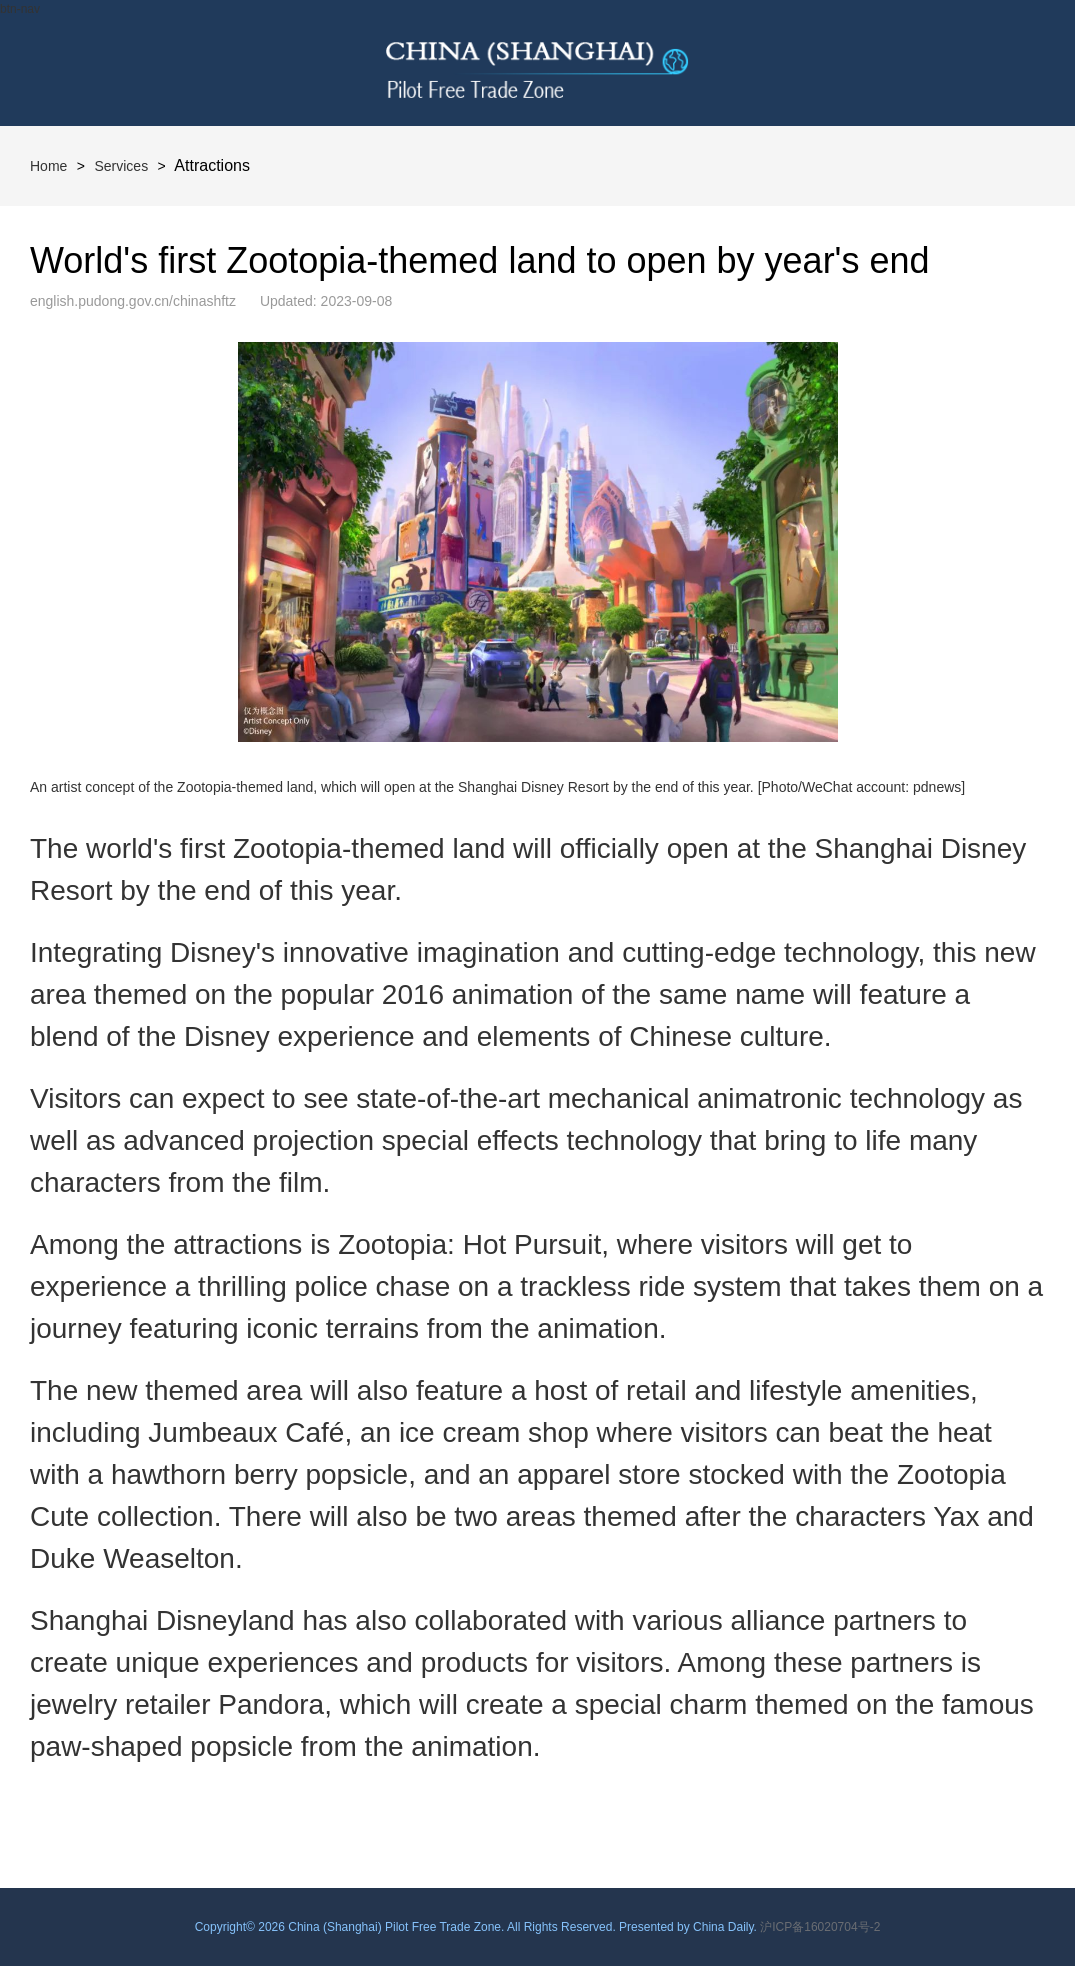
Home (48, 166)
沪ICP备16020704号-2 (820, 1927)
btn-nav (20, 9)
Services (121, 166)
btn (1012, 63)
